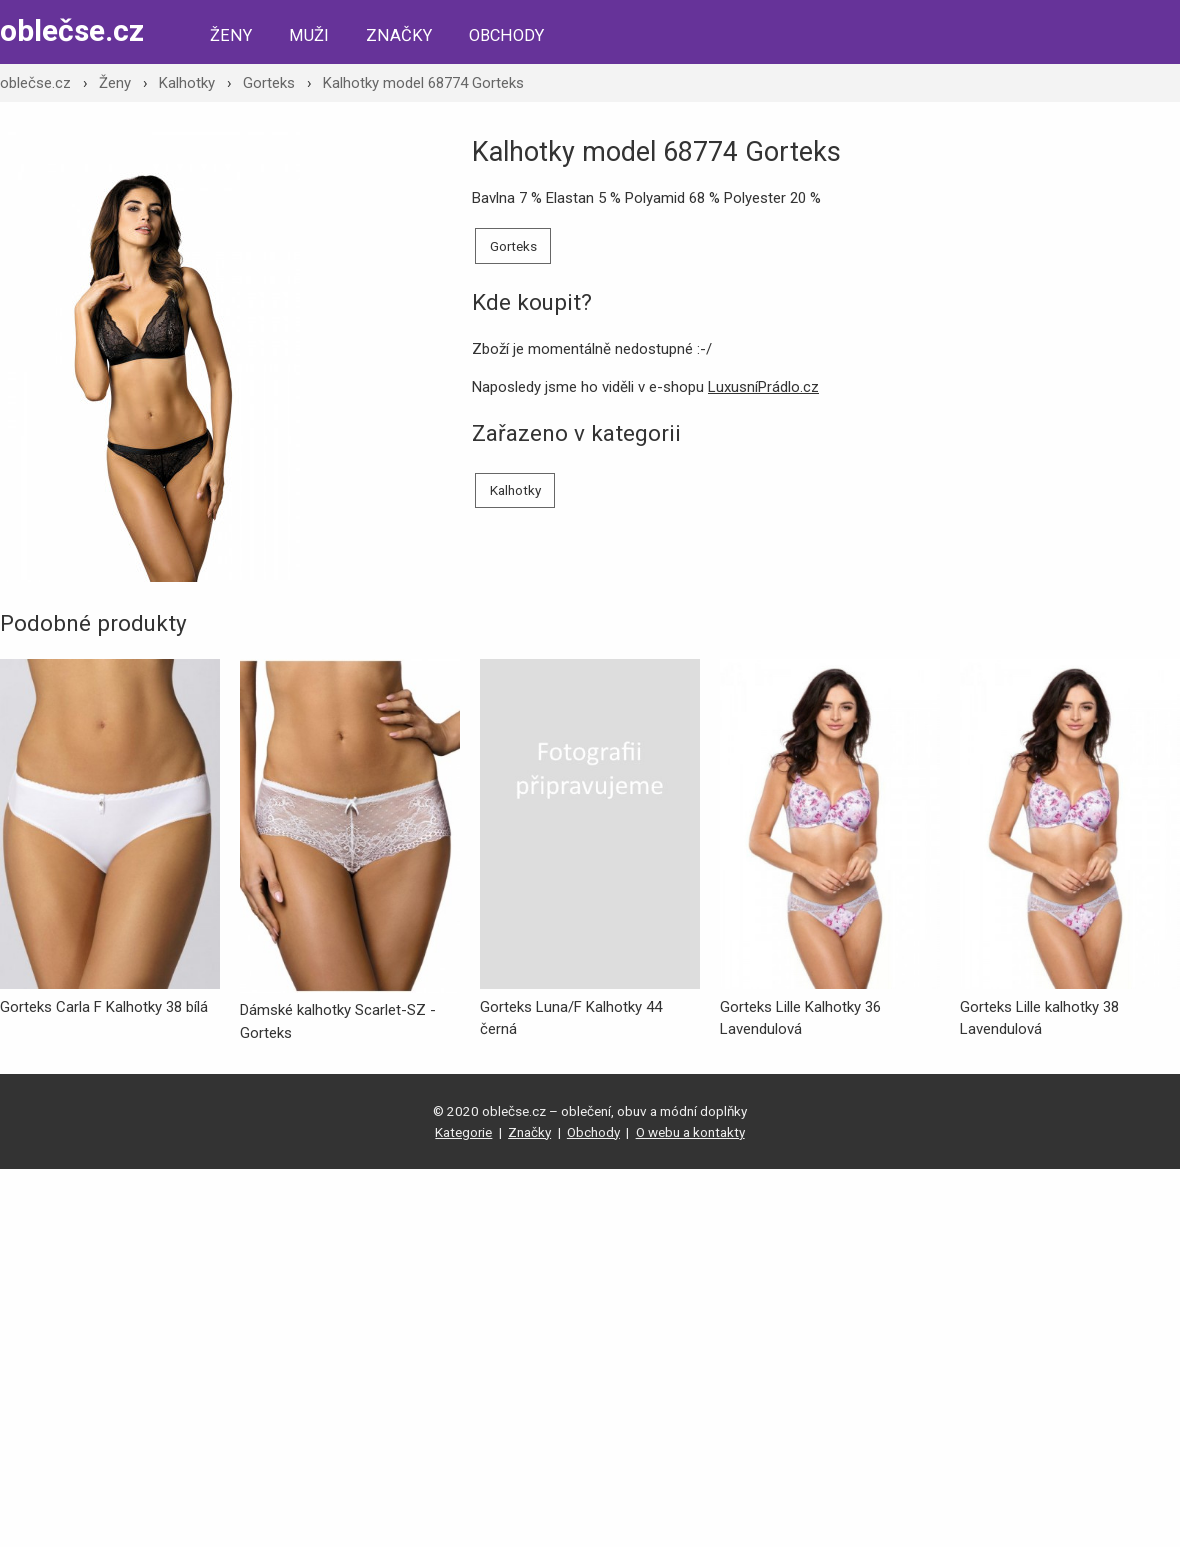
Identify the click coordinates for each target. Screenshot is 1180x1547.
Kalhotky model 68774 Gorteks (423, 83)
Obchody (506, 35)
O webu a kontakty (690, 1132)
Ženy (231, 35)
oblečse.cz (72, 30)
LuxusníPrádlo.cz (763, 387)
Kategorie (463, 1132)
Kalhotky (187, 83)
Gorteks (269, 83)
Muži (309, 35)
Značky (399, 35)
